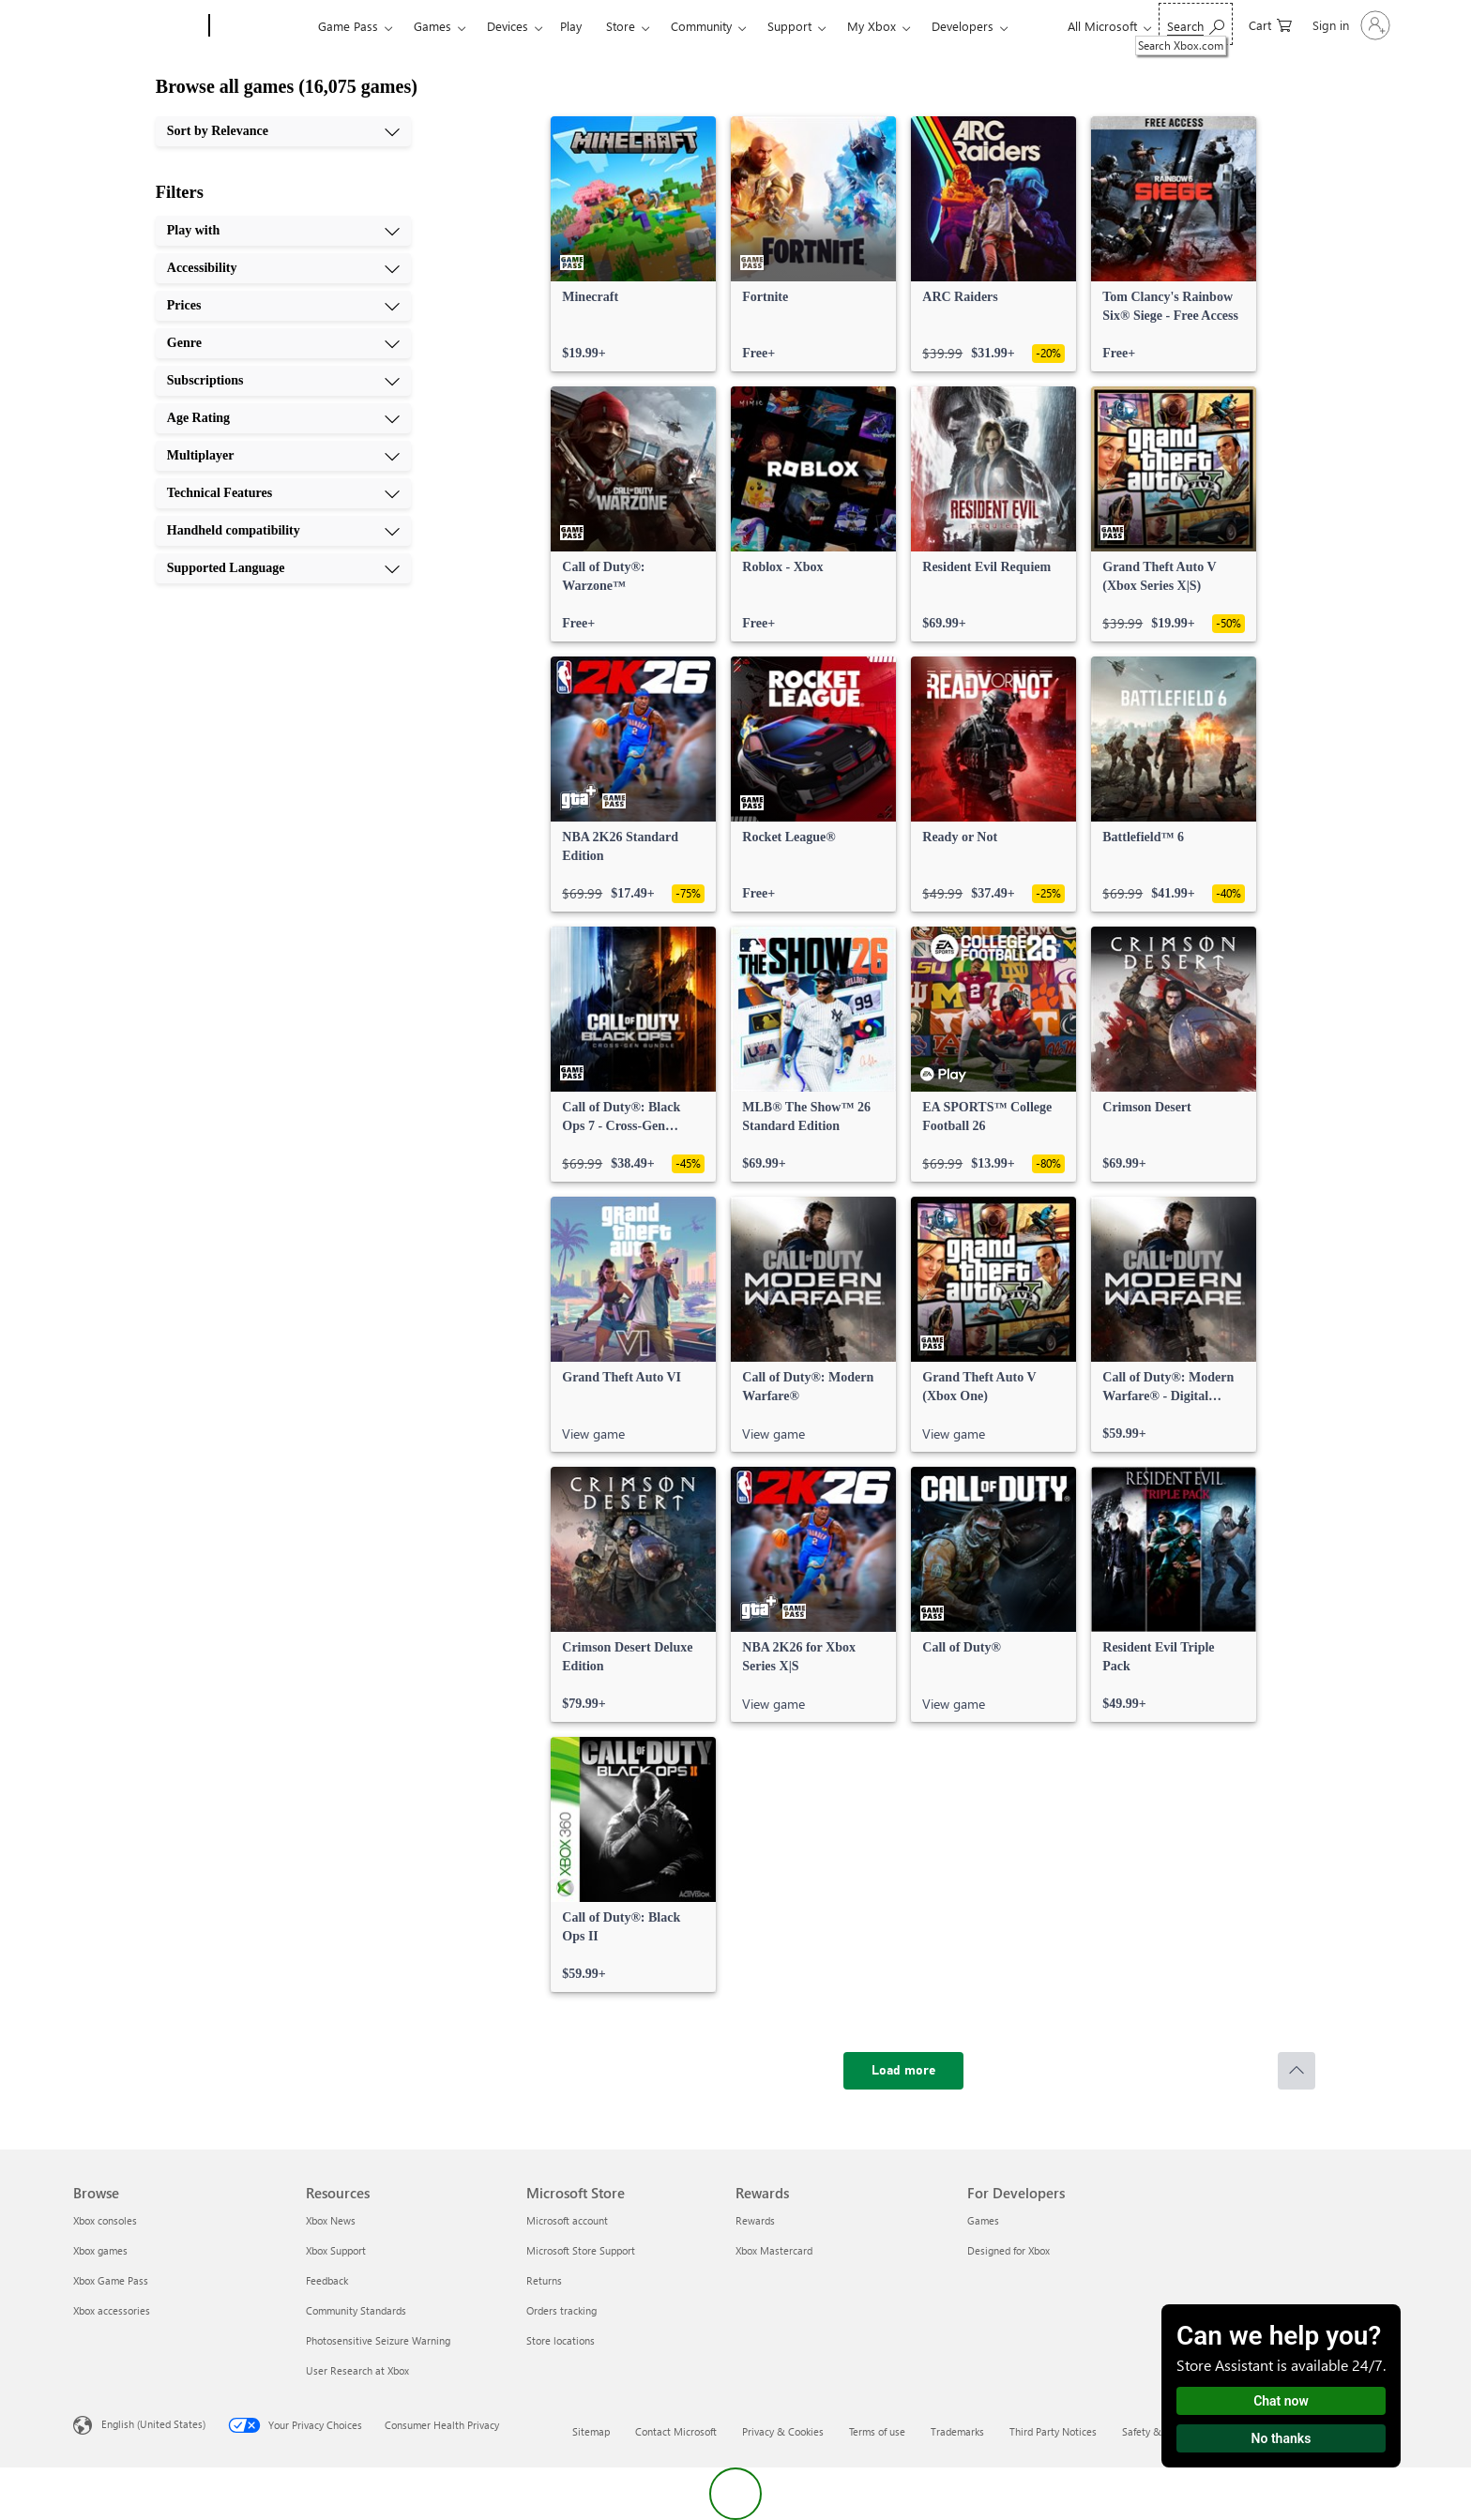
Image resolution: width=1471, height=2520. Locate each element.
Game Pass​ (348, 26)
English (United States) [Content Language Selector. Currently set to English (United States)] (153, 2424)
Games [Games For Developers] (983, 2220)
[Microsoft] (137, 26)
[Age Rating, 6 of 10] (283, 418)
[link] (633, 243)
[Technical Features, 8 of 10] (283, 493)
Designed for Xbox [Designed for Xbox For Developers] (1008, 2250)
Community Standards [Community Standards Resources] (356, 2310)
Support (789, 26)
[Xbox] (261, 26)
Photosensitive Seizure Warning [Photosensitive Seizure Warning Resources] (378, 2340)
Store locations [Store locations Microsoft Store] (560, 2340)
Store (620, 26)
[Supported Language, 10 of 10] (283, 568)
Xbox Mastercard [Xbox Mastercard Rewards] (774, 2250)
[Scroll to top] (1296, 2071)
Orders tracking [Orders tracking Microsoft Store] (561, 2310)
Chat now (1281, 2400)
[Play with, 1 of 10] (283, 231)
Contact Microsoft (676, 2431)
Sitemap (591, 2431)
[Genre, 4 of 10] (283, 343)
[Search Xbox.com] (1196, 24)
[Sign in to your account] (1349, 25)
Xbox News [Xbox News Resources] (331, 2220)
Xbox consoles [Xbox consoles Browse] (105, 2220)
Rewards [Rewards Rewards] (755, 2220)
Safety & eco (1151, 2431)
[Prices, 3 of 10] (283, 306)
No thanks (1281, 2438)
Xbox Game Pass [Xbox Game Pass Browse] (110, 2280)
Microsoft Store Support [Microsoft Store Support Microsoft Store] (580, 2250)
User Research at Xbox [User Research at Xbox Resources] (357, 2370)
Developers (962, 26)
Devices (507, 26)
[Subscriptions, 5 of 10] (283, 381)
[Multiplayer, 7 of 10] (283, 456)
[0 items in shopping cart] (1270, 24)
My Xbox (871, 26)
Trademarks (957, 2431)
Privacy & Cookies (783, 2431)
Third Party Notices (1053, 2431)
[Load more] (903, 2071)
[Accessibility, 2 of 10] (283, 268)
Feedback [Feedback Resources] (327, 2280)
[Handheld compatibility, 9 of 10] (283, 531)
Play (571, 26)
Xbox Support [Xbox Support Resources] (336, 2250)
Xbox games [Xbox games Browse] (100, 2250)
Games (432, 26)
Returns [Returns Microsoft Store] (544, 2280)
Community (701, 26)
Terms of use (877, 2431)
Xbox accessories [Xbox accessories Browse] (111, 2310)
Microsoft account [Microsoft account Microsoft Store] (567, 2220)
